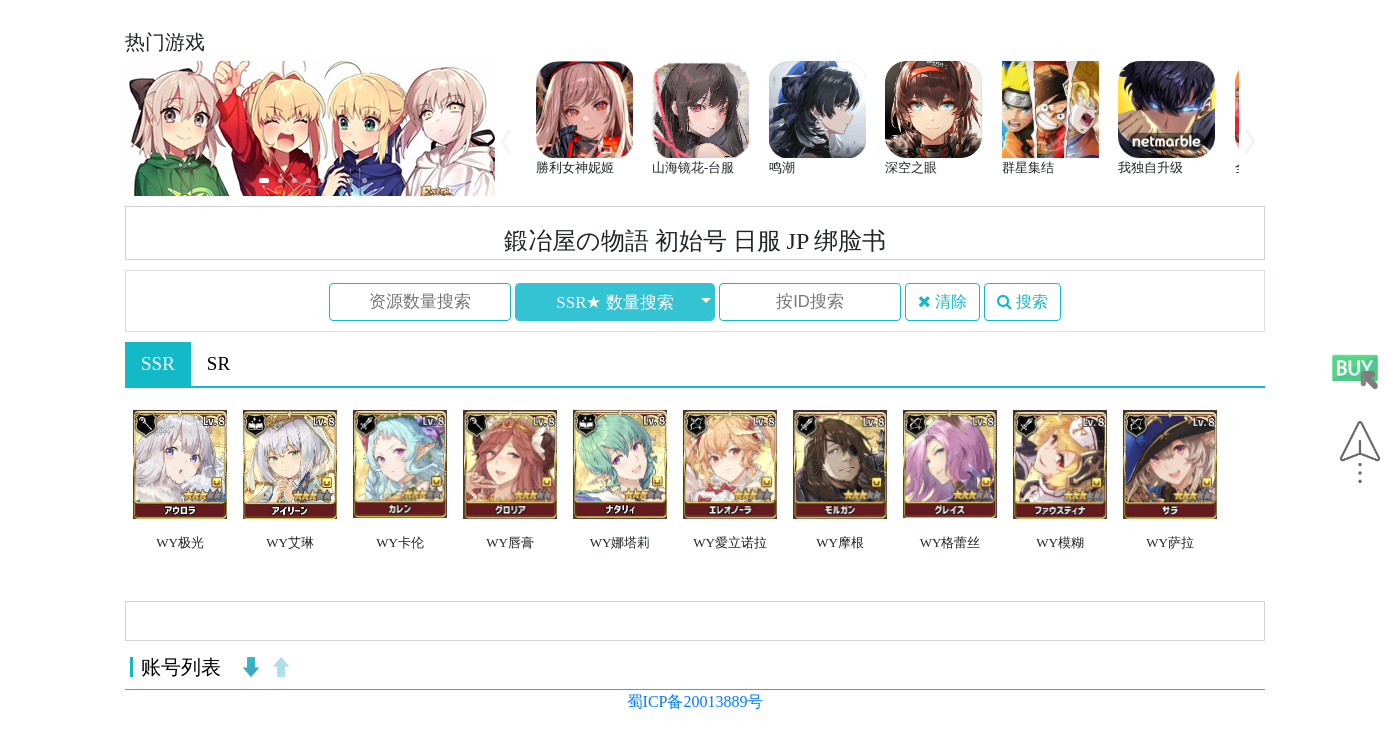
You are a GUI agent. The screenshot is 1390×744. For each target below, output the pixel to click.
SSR (158, 363)
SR (218, 363)
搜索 (1022, 301)
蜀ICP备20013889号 (695, 701)
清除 (942, 301)
